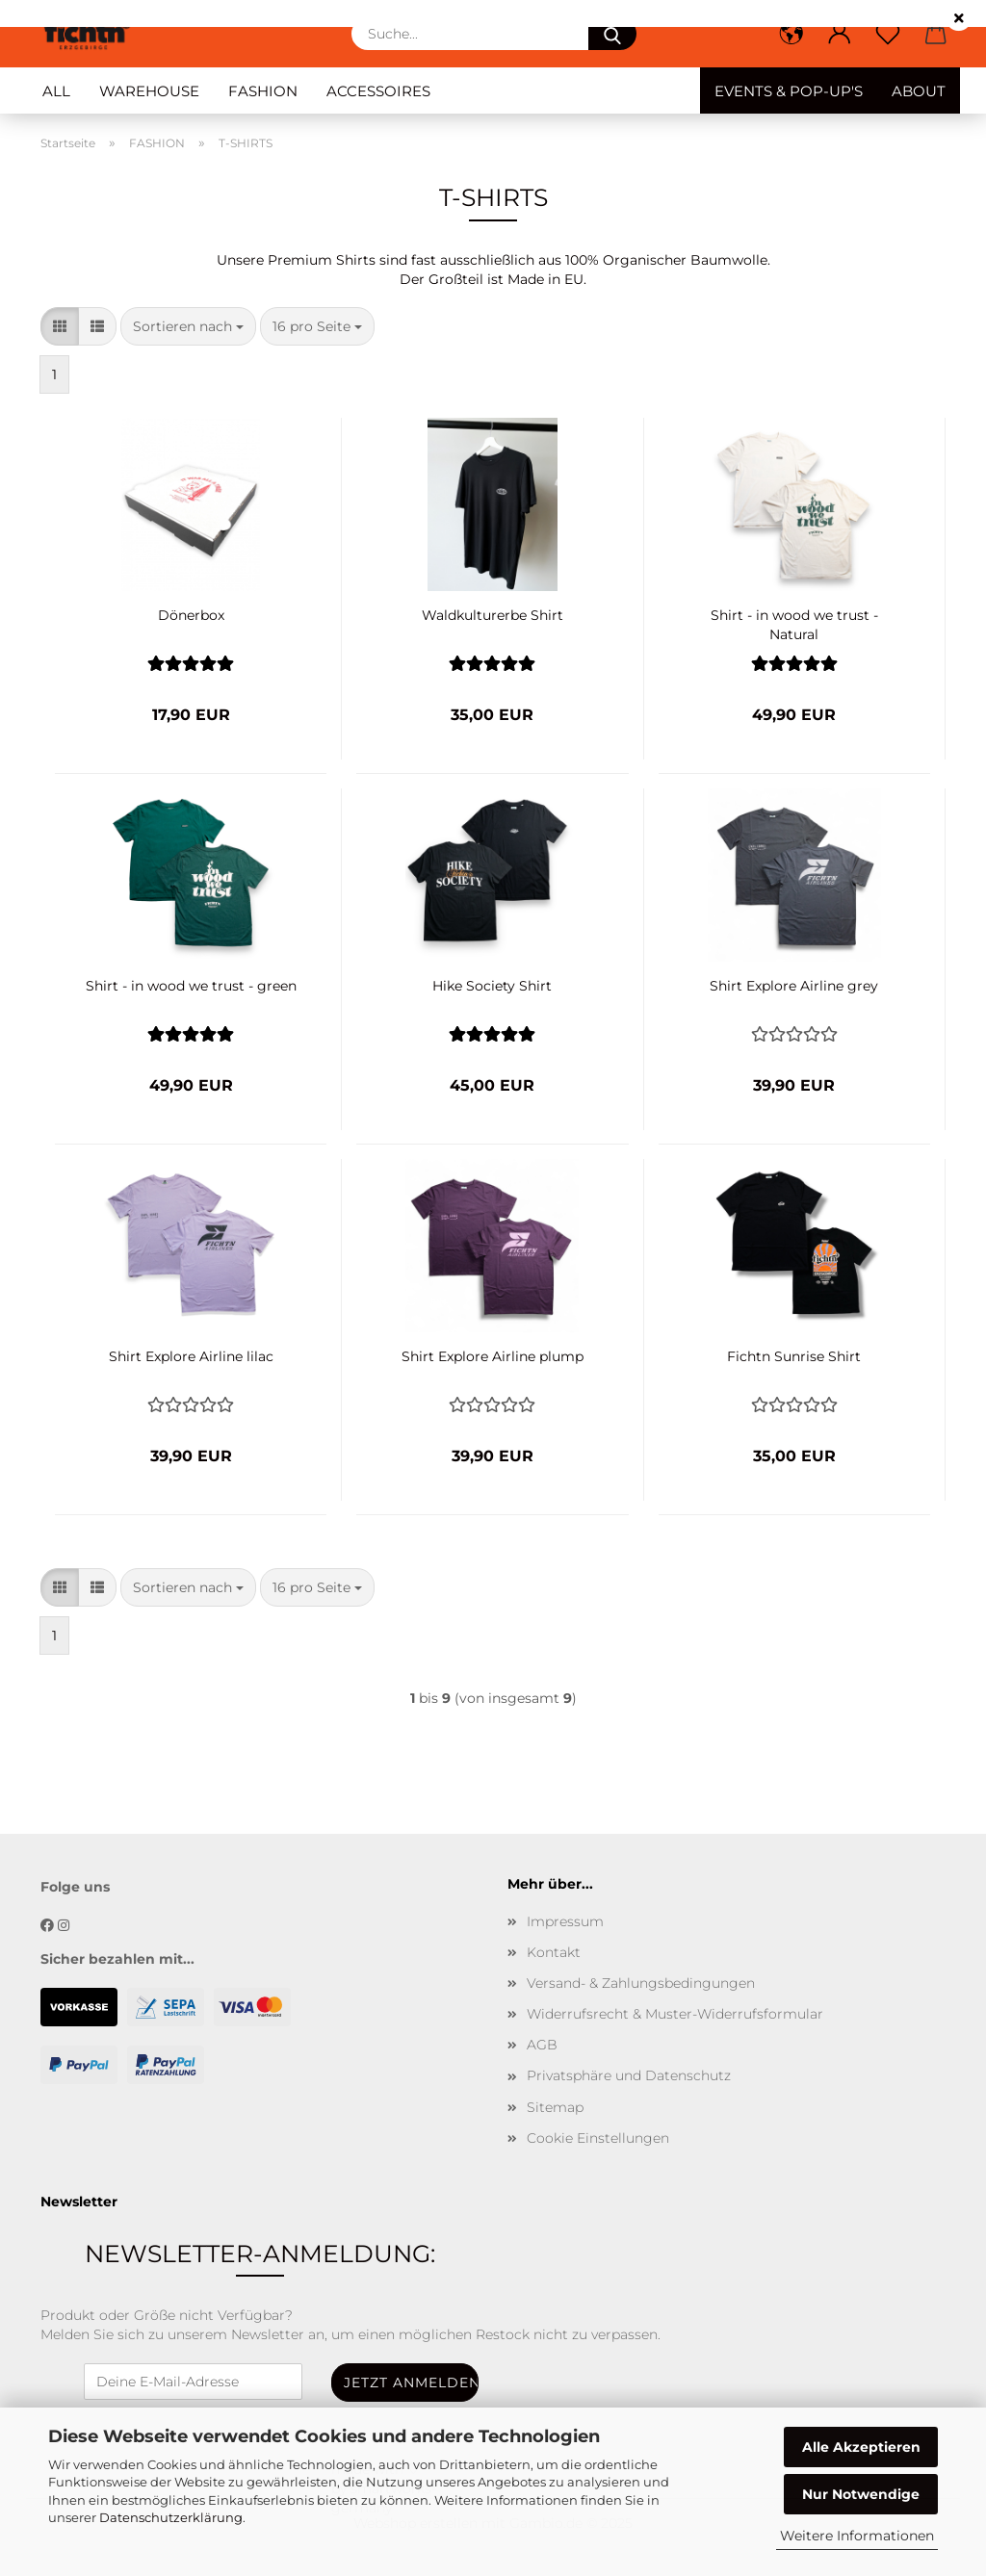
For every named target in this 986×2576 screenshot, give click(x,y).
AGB (542, 2044)
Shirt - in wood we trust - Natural (794, 622)
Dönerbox (191, 615)
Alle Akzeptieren (861, 2447)
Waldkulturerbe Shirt (492, 615)
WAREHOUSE (149, 91)
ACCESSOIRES (378, 91)
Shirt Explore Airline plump (493, 1356)
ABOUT (919, 91)
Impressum (565, 1921)
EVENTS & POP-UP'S (788, 91)
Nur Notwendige (861, 2494)
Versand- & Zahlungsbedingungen (641, 1983)
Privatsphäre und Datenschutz (629, 2075)
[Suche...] (612, 33)
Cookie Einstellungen (598, 2138)
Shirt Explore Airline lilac (191, 1356)
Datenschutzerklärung (171, 2517)
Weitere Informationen (857, 2535)
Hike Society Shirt (492, 985)
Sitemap (555, 2107)
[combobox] (188, 326)
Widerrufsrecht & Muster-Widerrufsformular (675, 2013)
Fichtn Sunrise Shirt (794, 1356)
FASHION (263, 91)
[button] (791, 33)
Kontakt (554, 1952)
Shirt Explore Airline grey (794, 985)
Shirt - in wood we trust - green (191, 985)
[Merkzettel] (888, 33)
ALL (56, 91)
